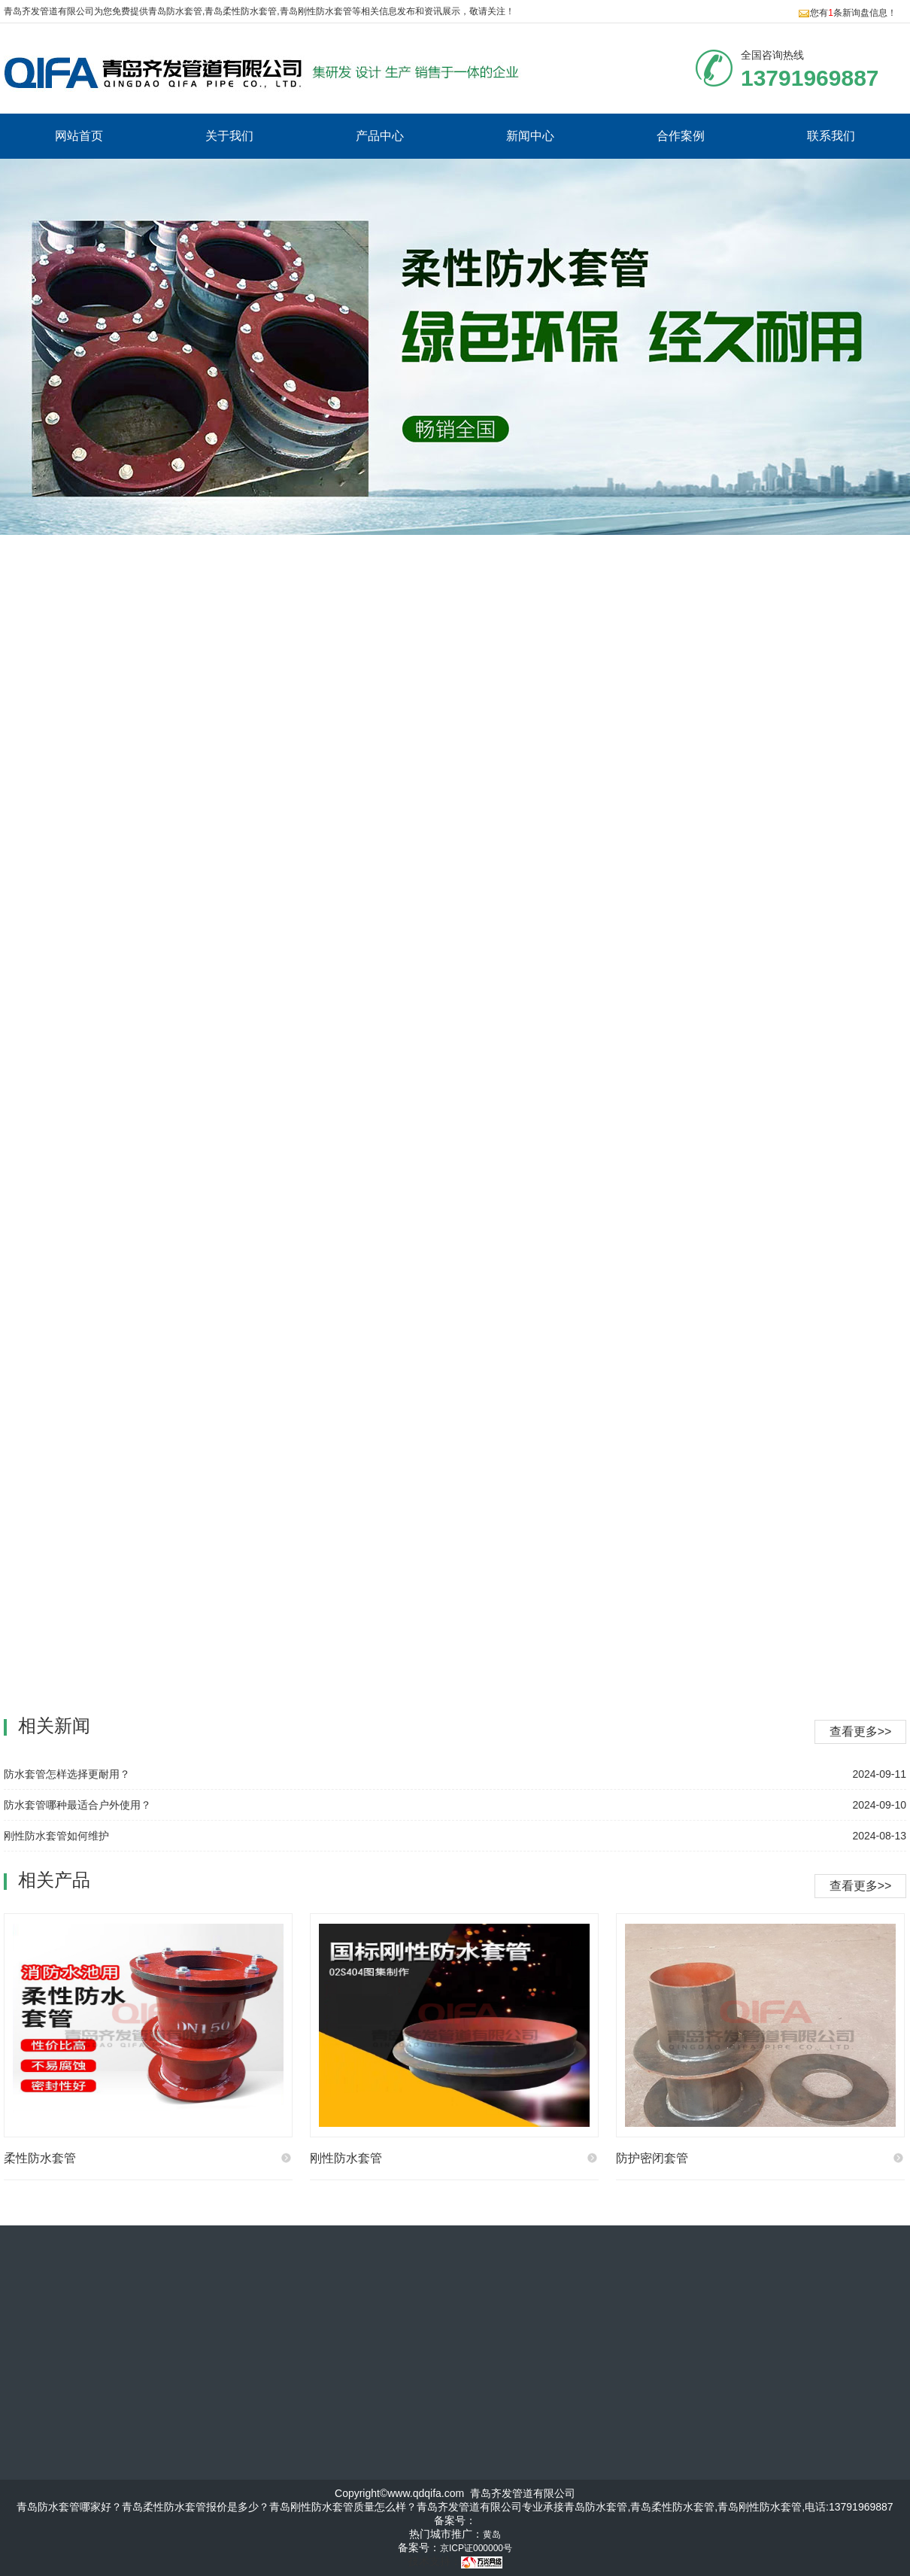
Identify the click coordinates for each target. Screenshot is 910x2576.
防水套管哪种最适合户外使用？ (77, 1805)
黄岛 (492, 2534)
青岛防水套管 (175, 11)
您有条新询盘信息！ (847, 13)
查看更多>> (861, 1885)
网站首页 (79, 135)
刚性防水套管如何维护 (56, 1836)
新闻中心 (530, 135)
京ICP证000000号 (476, 2548)
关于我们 (229, 135)
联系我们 (831, 135)
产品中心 (380, 135)
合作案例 (681, 135)
